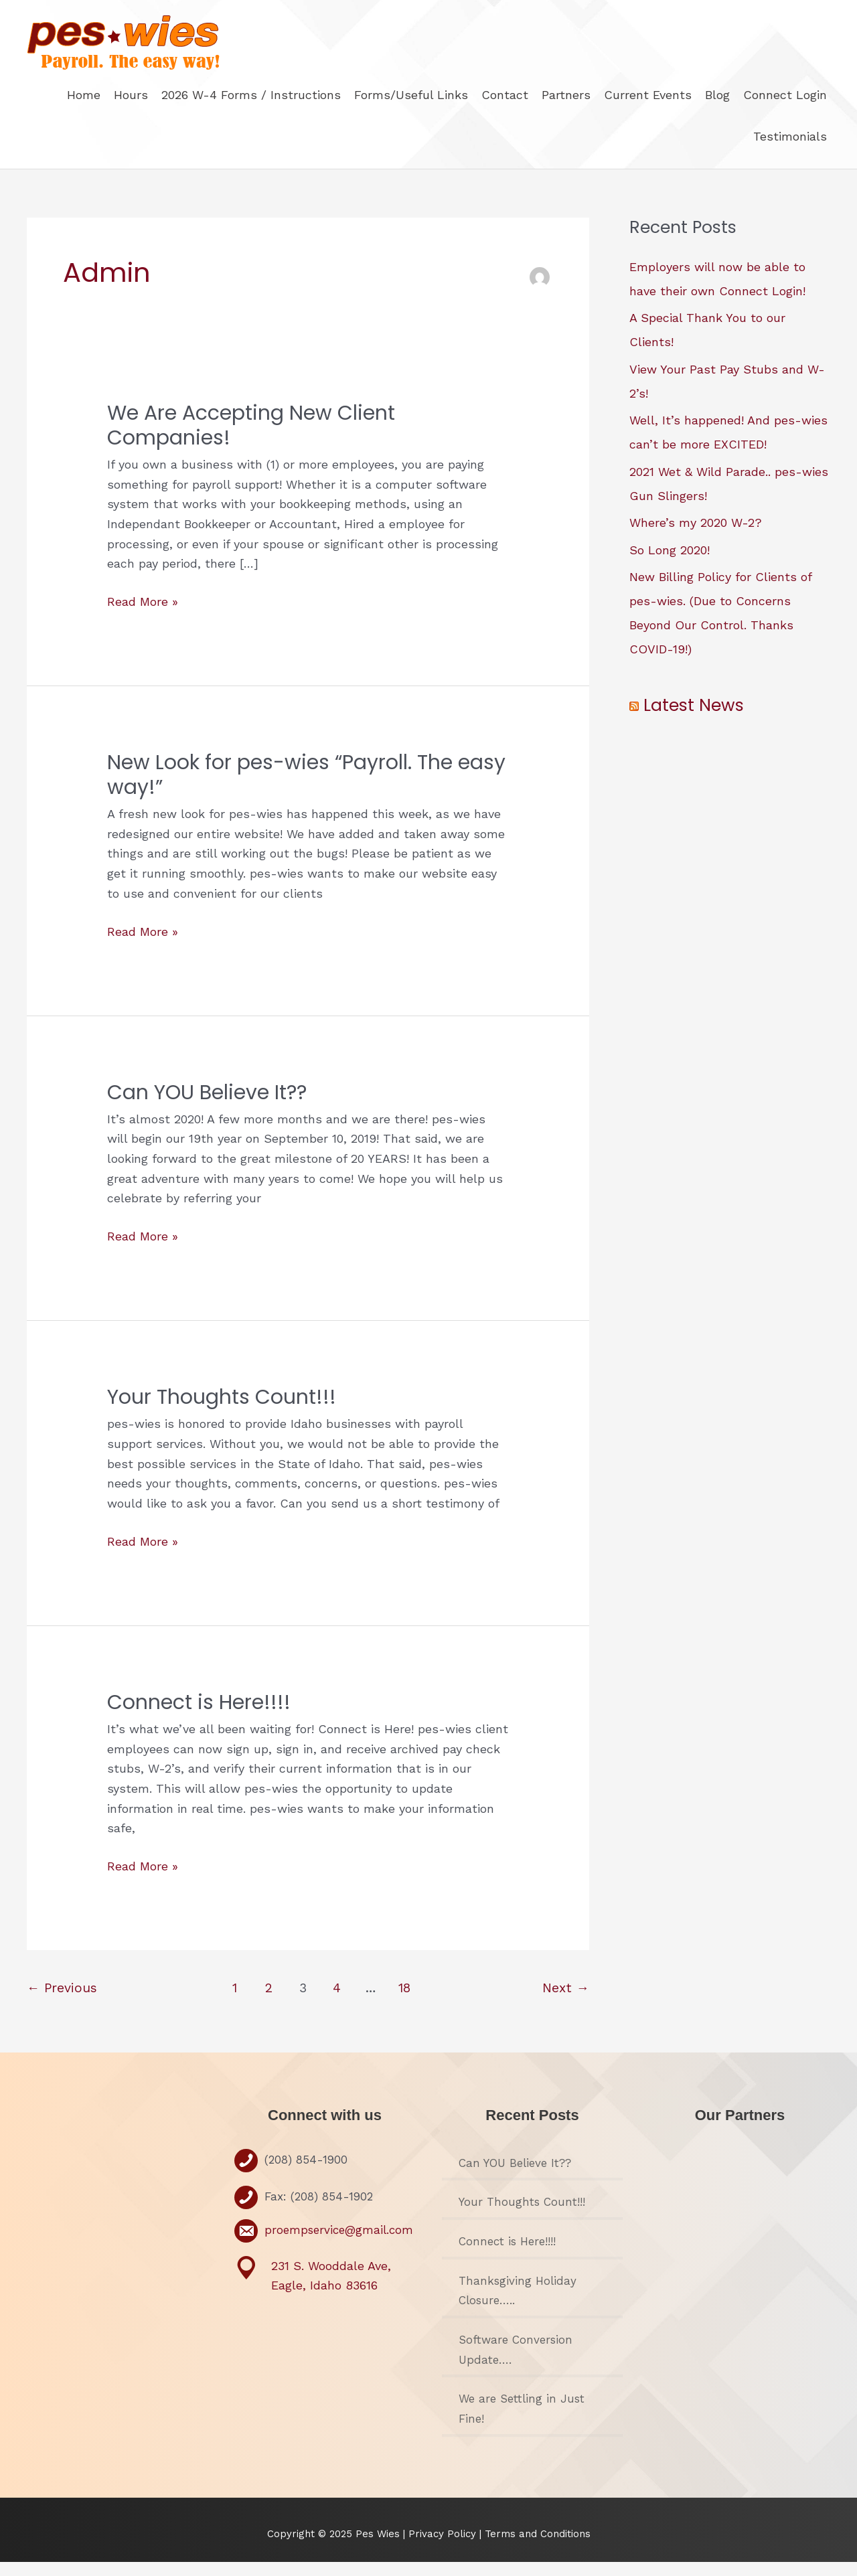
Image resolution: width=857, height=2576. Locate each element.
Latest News (693, 719)
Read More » (142, 616)
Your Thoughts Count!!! (221, 1411)
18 (404, 2002)
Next (565, 2002)
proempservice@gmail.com (338, 2244)
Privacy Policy (443, 2548)
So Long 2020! (669, 564)
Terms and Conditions (538, 2548)
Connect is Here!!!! (199, 1716)
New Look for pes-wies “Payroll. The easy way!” (306, 788)
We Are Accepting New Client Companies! (251, 439)
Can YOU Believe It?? (207, 1107)
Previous (62, 2002)
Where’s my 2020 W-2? (695, 537)
